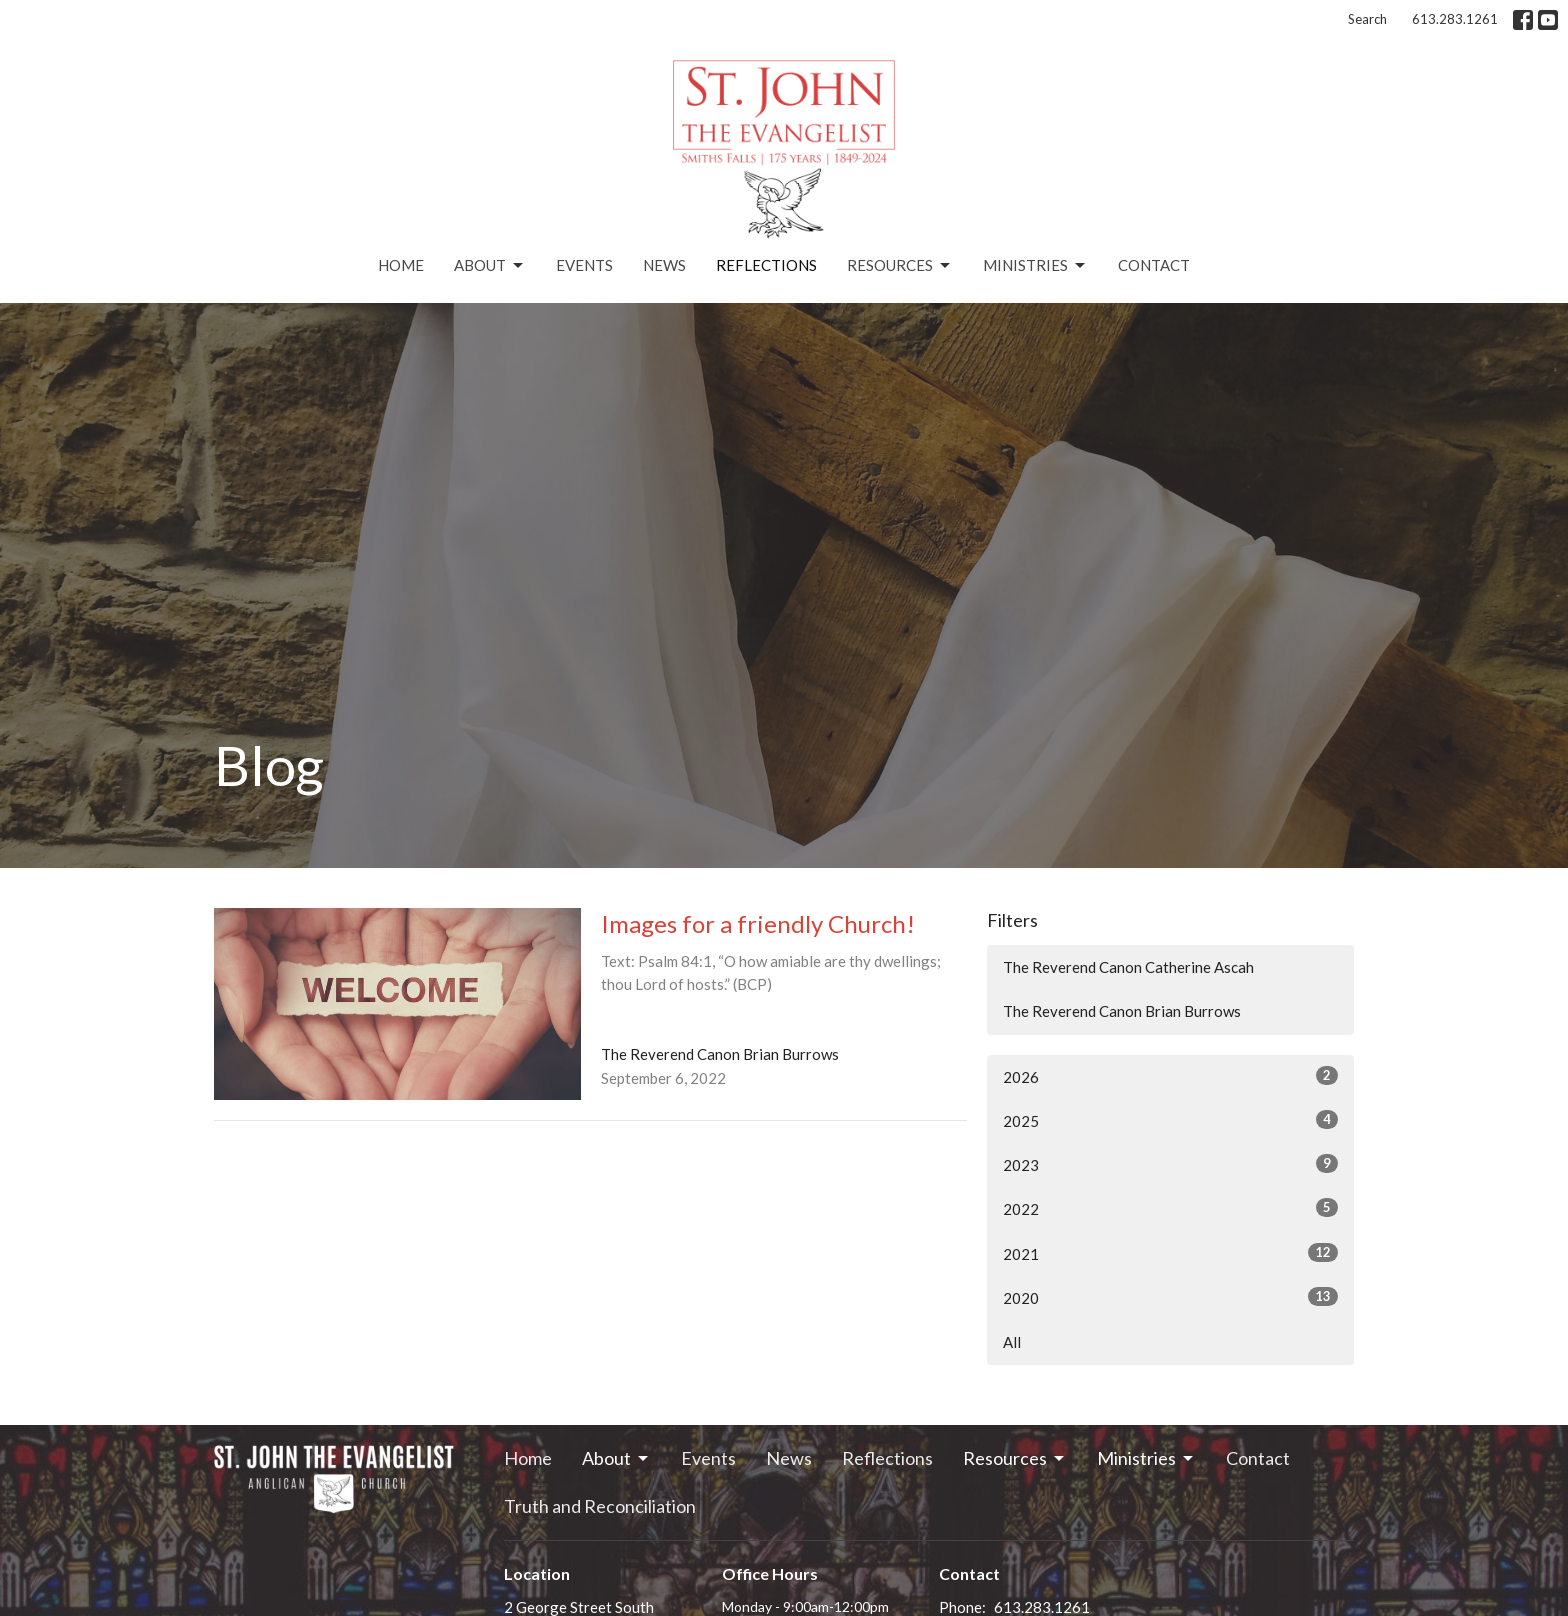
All (1012, 1342)
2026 (1170, 1076)
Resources (900, 266)
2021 (1170, 1253)
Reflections (766, 265)
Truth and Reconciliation (600, 1506)
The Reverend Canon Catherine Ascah (1128, 967)
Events (584, 265)
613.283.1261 (1455, 19)
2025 (1170, 1120)
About (490, 266)
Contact (1154, 265)
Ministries (1035, 266)
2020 (1170, 1297)
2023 (1170, 1164)
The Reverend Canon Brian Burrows (1122, 1011)
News (664, 265)
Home (401, 265)
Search (1367, 19)
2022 (1170, 1208)
